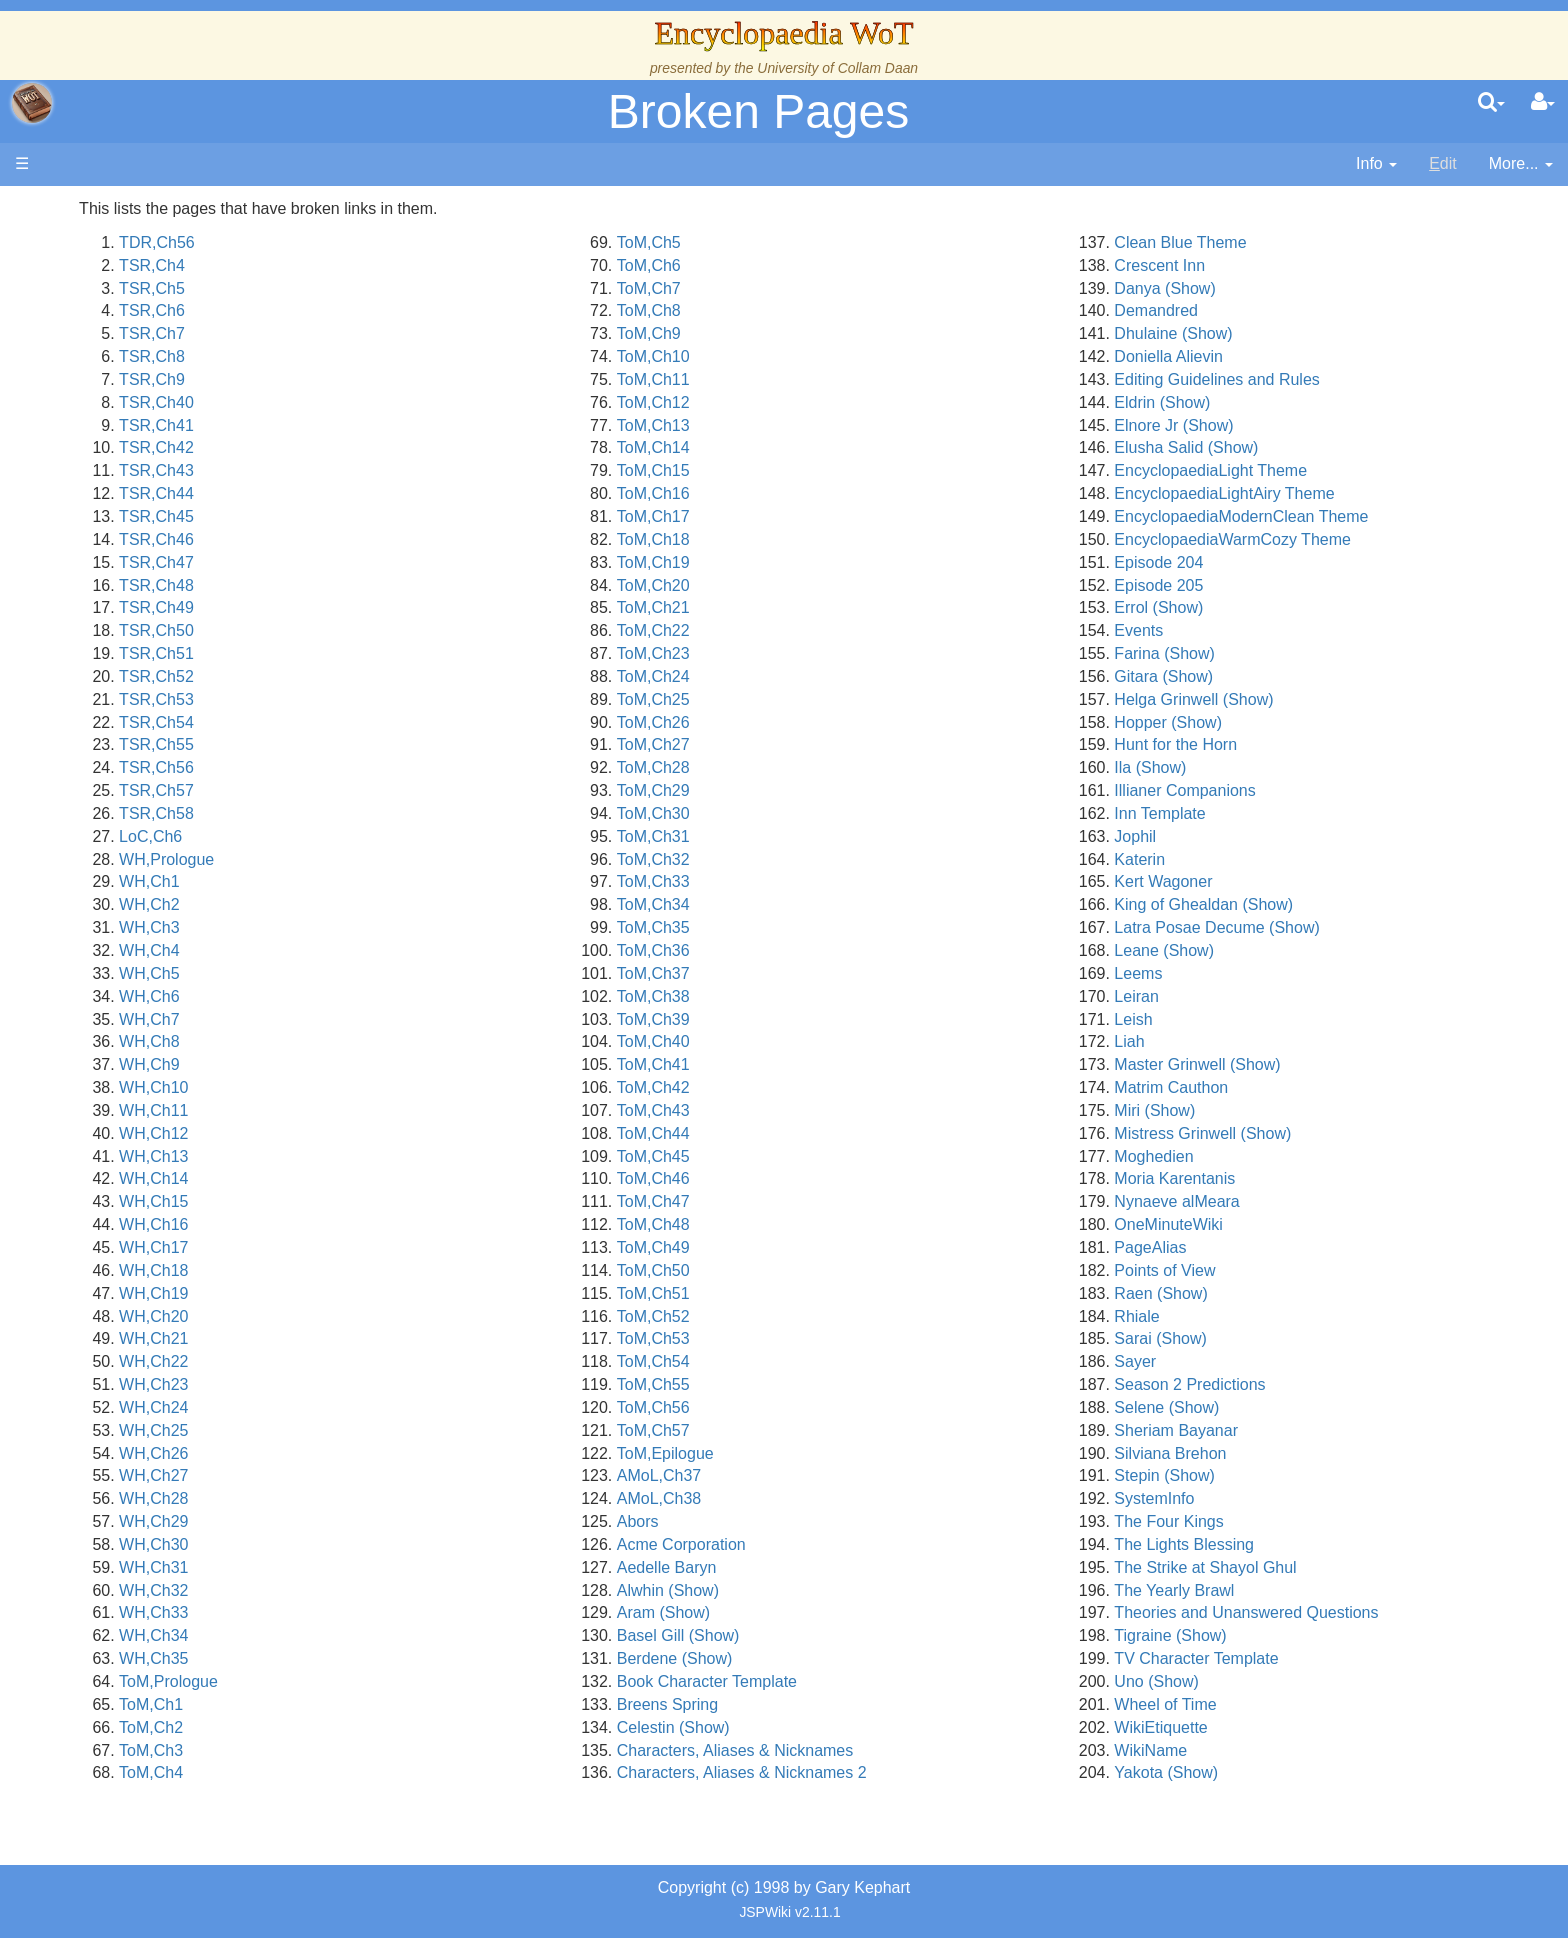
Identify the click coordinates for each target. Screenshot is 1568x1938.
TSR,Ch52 (429, 676)
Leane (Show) (1255, 950)
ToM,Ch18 (834, 539)
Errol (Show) (1249, 607)
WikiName (1241, 1750)
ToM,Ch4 (424, 1772)
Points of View (1255, 1270)
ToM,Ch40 (834, 1041)
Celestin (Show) (854, 1727)
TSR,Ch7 (425, 333)
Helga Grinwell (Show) (1284, 699)
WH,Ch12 (426, 1133)
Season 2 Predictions (1280, 1384)
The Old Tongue (152, 516)
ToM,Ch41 (834, 1064)
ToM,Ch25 (834, 699)
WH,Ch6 (422, 996)
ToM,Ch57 (834, 1430)
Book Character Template (888, 1681)
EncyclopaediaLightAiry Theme (1315, 493)
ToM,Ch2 (424, 1727)
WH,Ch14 (426, 1178)
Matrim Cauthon (1262, 1087)
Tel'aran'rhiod (142, 744)
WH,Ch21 (426, 1338)
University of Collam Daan (837, 68)
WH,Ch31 (426, 1567)
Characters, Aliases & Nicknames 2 (923, 1772)
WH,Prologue (439, 859)
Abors (819, 1521)
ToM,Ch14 (834, 447)
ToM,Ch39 (834, 1019)
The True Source (154, 356)
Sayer (1226, 1361)
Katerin (1230, 859)
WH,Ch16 (426, 1224)
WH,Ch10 (426, 1087)
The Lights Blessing (1275, 1544)
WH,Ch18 (426, 1270)
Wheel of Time (1256, 1704)
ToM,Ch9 (830, 333)
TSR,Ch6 (425, 310)
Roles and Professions (175, 630)
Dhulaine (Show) (1264, 333)
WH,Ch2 (422, 904)
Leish (1224, 1019)
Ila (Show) (1241, 767)
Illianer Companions (1275, 790)
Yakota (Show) (1257, 1772)
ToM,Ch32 (834, 859)
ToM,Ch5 (830, 242)
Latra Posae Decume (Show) (1307, 927)
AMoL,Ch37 (840, 1475)
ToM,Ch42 (834, 1087)
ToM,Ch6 (830, 265)
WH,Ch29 (426, 1521)
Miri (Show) (1245, 1110)
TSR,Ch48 (429, 585)
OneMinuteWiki (1259, 1224)
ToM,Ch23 (834, 653)
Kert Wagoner (1254, 881)
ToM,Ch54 (834, 1361)
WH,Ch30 (426, 1544)
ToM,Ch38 (834, 996)
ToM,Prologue (441, 1681)
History (120, 379)
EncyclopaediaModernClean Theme (1332, 516)
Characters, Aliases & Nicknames (916, 1750)
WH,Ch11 (426, 1110)
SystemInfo (1245, 1498)
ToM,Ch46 (834, 1178)
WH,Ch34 (426, 1635)
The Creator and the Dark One (203, 310)
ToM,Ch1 (424, 1704)
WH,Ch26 (426, 1453)
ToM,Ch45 (834, 1156)
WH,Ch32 (426, 1590)
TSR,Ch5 (425, 288)
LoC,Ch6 (423, 836)
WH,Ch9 (422, 1064)
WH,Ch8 (422, 1041)
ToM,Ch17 (834, 516)
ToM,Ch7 (830, 288)
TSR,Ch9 (425, 379)
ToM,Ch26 (834, 722)
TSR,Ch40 (429, 402)
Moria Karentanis (1265, 1178)
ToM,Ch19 (834, 562)
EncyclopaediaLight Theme (1301, 470)
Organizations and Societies (194, 607)
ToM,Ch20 (834, 585)
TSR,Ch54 (429, 722)
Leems (1229, 973)
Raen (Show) (1251, 1293)
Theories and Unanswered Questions (1337, 1612)
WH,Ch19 (426, 1293)
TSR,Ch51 (429, 653)
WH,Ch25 (426, 1430)
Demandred (1247, 310)
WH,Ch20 (426, 1316)
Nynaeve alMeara (1267, 1201)
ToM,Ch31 (834, 836)
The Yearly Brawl (1265, 1590)
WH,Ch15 (426, 1201)
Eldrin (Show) (1253, 402)
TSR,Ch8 (425, 356)
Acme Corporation (862, 1544)
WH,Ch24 (426, 1407)
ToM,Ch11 (834, 379)
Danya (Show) (1255, 288)
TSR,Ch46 (429, 539)
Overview (168, 470)
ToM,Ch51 (834, 1293)
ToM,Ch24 (834, 676)
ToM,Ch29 (834, 790)
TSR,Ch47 (429, 562)
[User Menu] (1543, 103)
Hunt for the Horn (1266, 744)
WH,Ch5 (422, 973)
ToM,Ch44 (834, 1133)
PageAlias (1241, 1247)
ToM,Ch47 (834, 1201)
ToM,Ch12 (834, 402)
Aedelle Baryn (848, 1567)
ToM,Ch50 (834, 1270)
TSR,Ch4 (425, 265)
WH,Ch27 (426, 1475)
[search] (1491, 103)
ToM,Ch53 (834, 1338)
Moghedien (1244, 1156)
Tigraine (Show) (1261, 1635)
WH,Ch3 (422, 927)
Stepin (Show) (1255, 1475)
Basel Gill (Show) (859, 1635)
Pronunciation (144, 813)
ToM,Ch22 (834, 630)
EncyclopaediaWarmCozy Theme (1323, 539)
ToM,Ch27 (834, 744)
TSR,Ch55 (429, 744)
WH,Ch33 (426, 1612)
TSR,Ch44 (429, 493)
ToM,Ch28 (834, 767)
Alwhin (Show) (849, 1590)
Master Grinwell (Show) (1288, 1064)
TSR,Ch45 (429, 516)
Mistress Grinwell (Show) (1293, 1133)
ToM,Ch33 (834, 881)
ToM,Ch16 (834, 493)
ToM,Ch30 (834, 813)
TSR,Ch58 (429, 813)
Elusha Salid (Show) (1277, 447)
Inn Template (1250, 813)
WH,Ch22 (426, 1361)
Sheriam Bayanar (1267, 1430)
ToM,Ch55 (834, 1384)
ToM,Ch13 (834, 425)
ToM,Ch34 (834, 904)
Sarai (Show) (1251, 1338)
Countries (169, 493)
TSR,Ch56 (429, 767)
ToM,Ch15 (834, 470)
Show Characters (156, 585)
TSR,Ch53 (429, 699)
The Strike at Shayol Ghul (1296, 1567)
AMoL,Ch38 (840, 1498)
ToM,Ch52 (834, 1316)
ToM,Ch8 (830, 310)
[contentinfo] (1376, 164)
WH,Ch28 (426, 1498)
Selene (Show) (1257, 1407)
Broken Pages (759, 111)
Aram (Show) (844, 1612)
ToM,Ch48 (834, 1224)
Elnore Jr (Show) (1264, 425)
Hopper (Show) (1259, 722)
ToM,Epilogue (846, 1453)
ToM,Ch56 (834, 1407)
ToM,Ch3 (424, 1750)
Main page (92, 208)
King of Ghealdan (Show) (1294, 904)
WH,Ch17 (426, 1247)
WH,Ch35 (426, 1658)
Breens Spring (848, 1704)
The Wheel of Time (162, 333)
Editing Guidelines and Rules (1307, 379)
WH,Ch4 (422, 950)
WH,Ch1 (422, 881)
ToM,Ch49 (834, 1247)
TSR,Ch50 (429, 630)
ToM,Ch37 (834, 973)
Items (114, 676)
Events (1229, 630)
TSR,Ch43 (429, 470)
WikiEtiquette (1251, 1727)
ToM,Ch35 (834, 927)
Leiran (1227, 996)
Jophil (1226, 836)
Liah (1220, 1041)
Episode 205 (1249, 585)
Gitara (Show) (1254, 676)
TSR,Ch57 (429, 790)
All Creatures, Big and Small (195, 653)
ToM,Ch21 (834, 607)
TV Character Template (1287, 1658)
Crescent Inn (1250, 265)
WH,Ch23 (426, 1384)
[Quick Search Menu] (1491, 103)
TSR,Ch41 (429, 425)
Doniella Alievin (1259, 356)
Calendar (127, 402)
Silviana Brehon (1261, 1453)
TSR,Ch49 (429, 607)
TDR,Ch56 (430, 242)
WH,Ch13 (426, 1156)
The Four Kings (1259, 1521)
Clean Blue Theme (1271, 242)
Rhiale (1227, 1316)
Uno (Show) (1247, 1681)
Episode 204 (1249, 562)
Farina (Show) (1255, 653)
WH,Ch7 (422, 1019)
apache (32, 103)
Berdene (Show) (856, 1658)
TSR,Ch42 (429, 447)
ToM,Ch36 (834, 950)
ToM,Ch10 (834, 356)
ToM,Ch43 (834, 1110)
